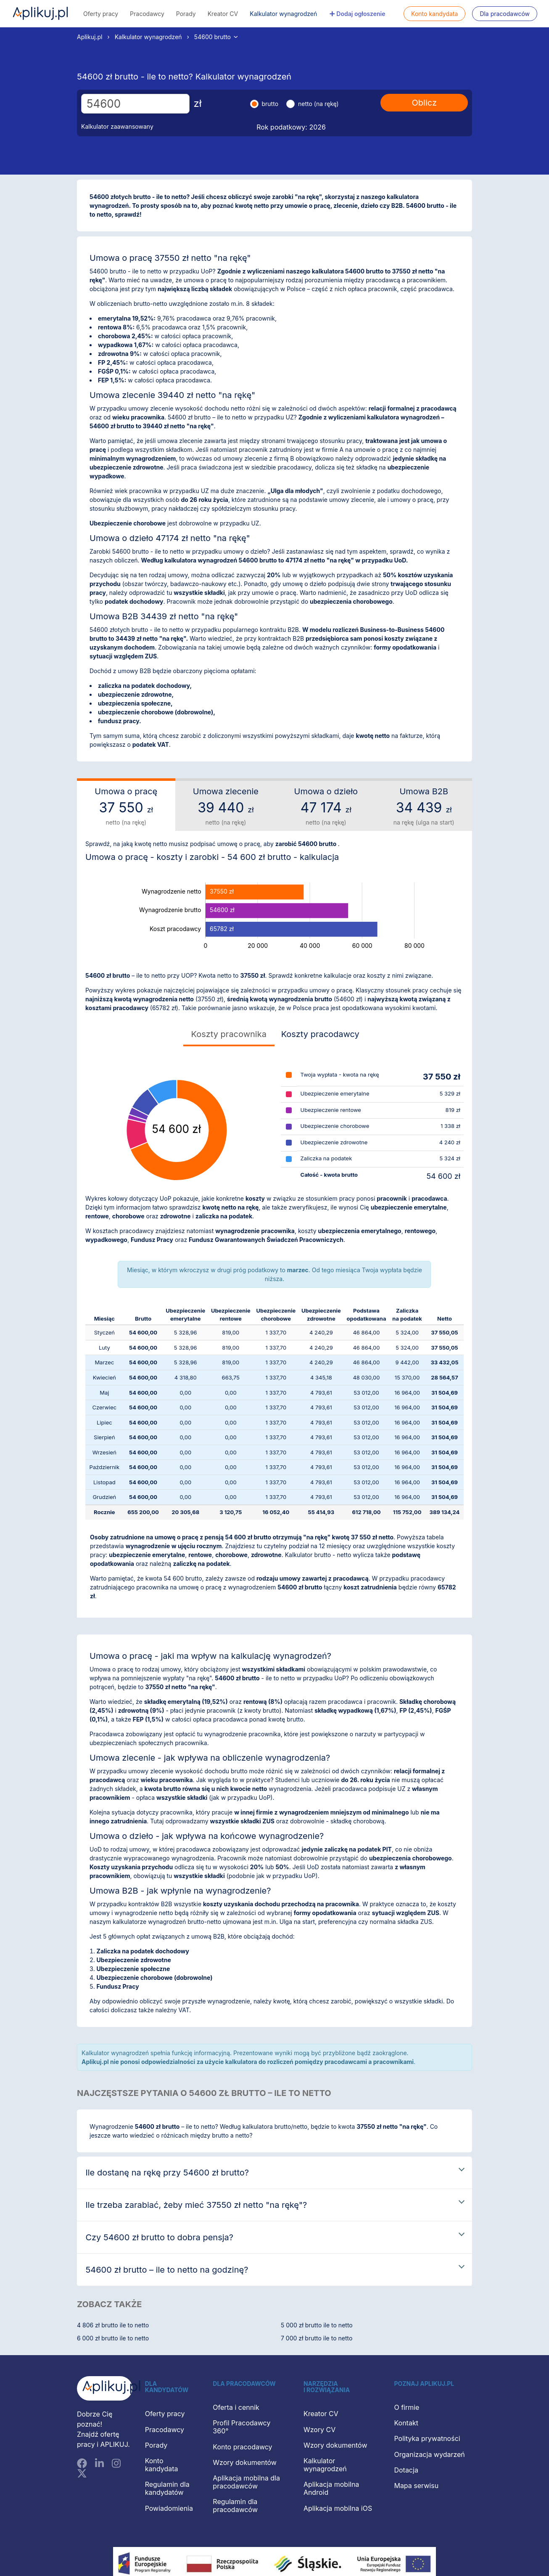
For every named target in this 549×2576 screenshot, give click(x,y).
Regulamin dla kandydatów (167, 2488)
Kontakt (406, 2423)
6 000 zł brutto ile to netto (113, 2338)
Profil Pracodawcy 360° (241, 2427)
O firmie (406, 2407)
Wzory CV (319, 2429)
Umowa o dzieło (325, 806)
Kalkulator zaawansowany (117, 126)
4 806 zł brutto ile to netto (113, 2325)
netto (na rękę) (318, 103)
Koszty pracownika (229, 1034)
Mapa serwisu (416, 2485)
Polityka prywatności (427, 2438)
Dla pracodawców (505, 13)
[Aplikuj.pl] (104, 2388)
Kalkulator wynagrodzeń (283, 13)
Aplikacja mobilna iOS (338, 2508)
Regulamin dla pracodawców (235, 2505)
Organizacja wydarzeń (429, 2454)
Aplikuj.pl (40, 13)
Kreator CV (223, 13)
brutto (270, 103)
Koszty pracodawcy (320, 1034)
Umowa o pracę (126, 806)
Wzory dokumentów (245, 2462)
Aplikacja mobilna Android (331, 2488)
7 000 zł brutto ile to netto (316, 2338)
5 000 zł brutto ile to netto (317, 2325)
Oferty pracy (100, 13)
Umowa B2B (424, 806)
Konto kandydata (434, 13)
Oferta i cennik (236, 2407)
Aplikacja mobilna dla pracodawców (246, 2482)
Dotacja (406, 2470)
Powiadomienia (169, 2508)
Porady (186, 13)
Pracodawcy (147, 13)
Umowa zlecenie (225, 806)
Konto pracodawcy (242, 2447)
